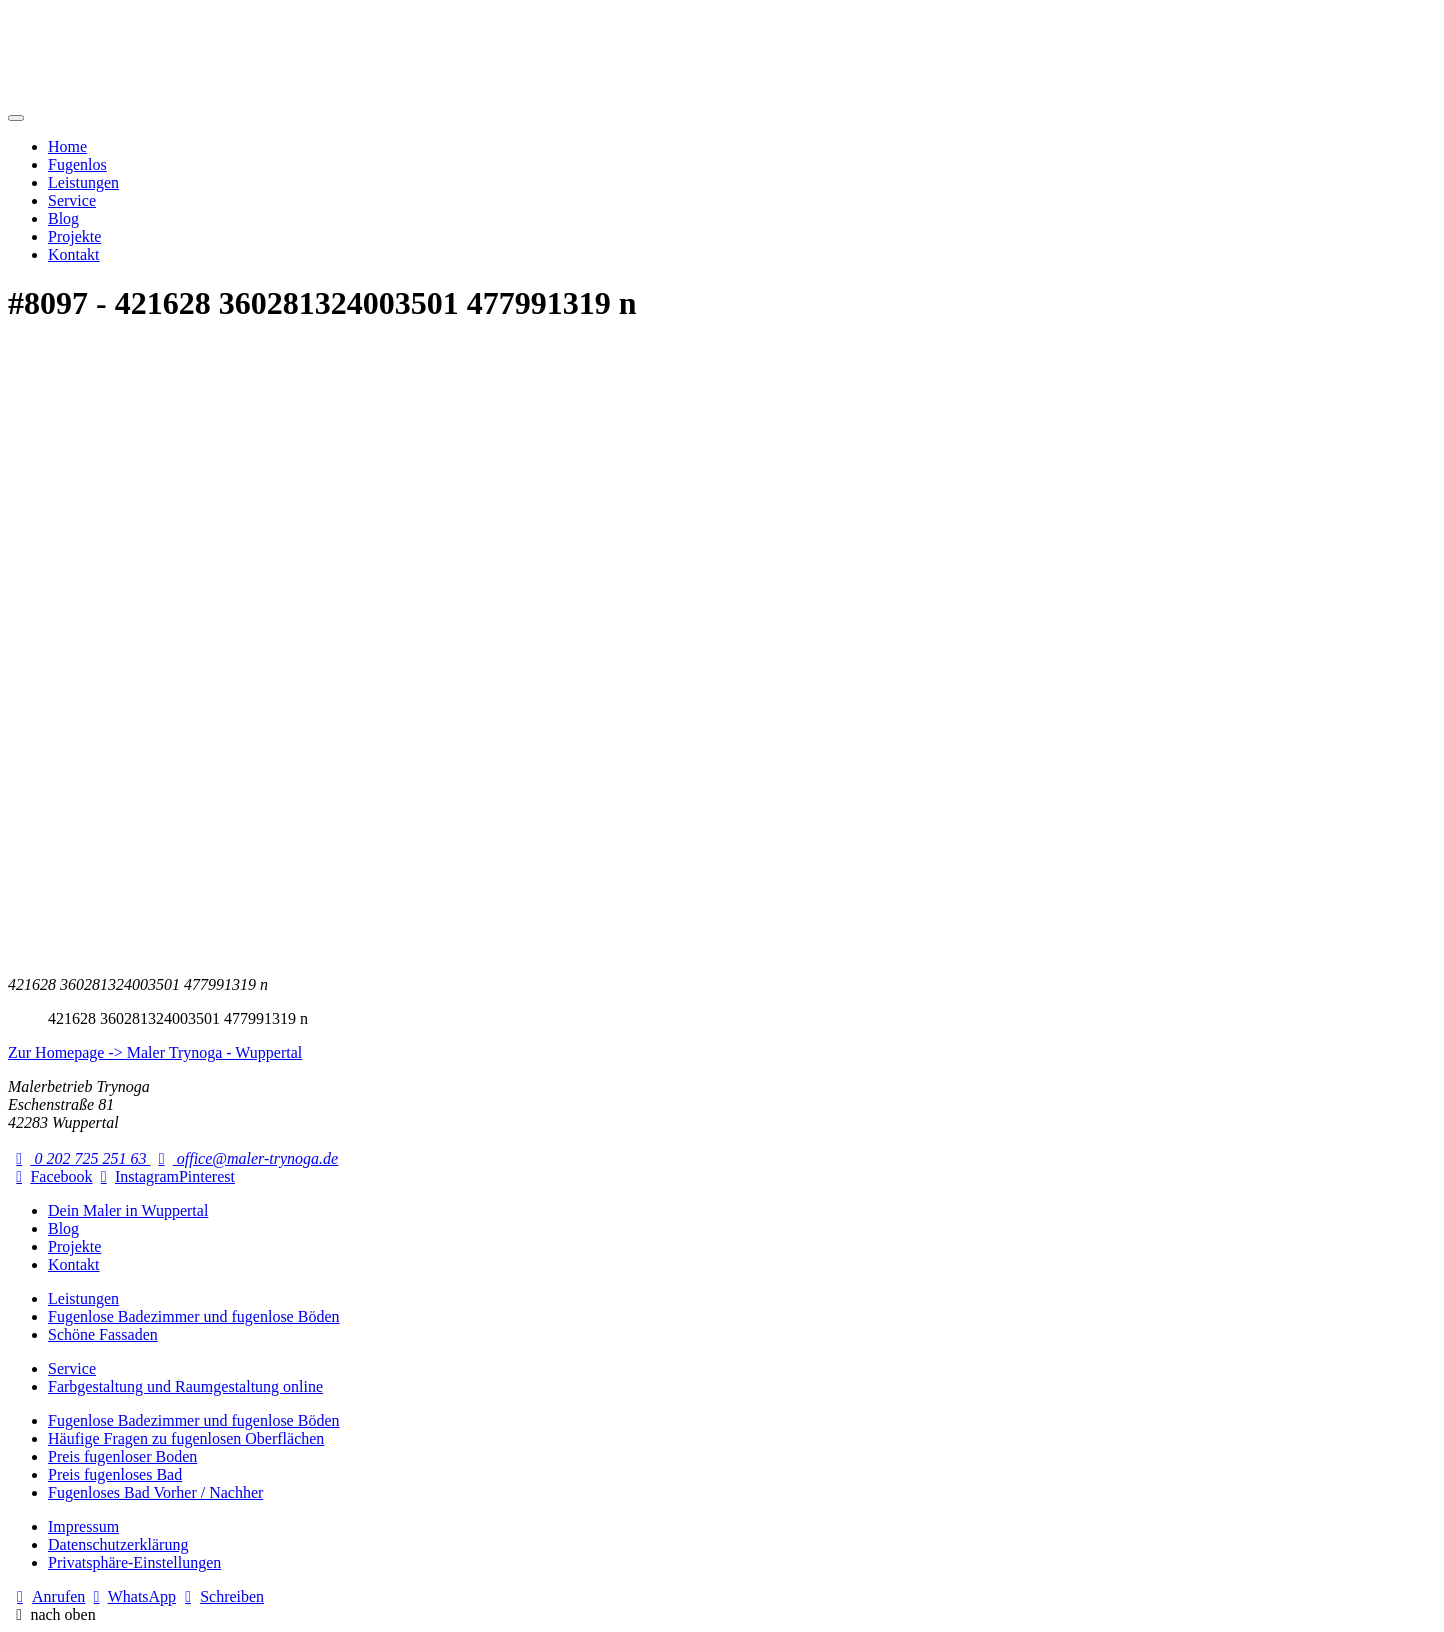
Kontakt (74, 254)
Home (67, 146)
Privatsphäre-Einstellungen (134, 1562)
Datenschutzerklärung (118, 1544)
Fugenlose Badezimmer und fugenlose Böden (194, 1316)
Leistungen (83, 182)
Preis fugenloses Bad (115, 1474)
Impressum (83, 1526)
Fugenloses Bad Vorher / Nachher (155, 1492)
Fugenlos (77, 164)
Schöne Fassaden (103, 1334)
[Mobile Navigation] (16, 118)
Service (72, 200)
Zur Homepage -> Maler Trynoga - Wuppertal (155, 1052)
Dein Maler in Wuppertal (128, 1210)
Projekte (74, 236)
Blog (63, 218)
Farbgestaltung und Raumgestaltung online (185, 1386)
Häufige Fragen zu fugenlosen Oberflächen (186, 1438)
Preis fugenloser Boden (122, 1456)
